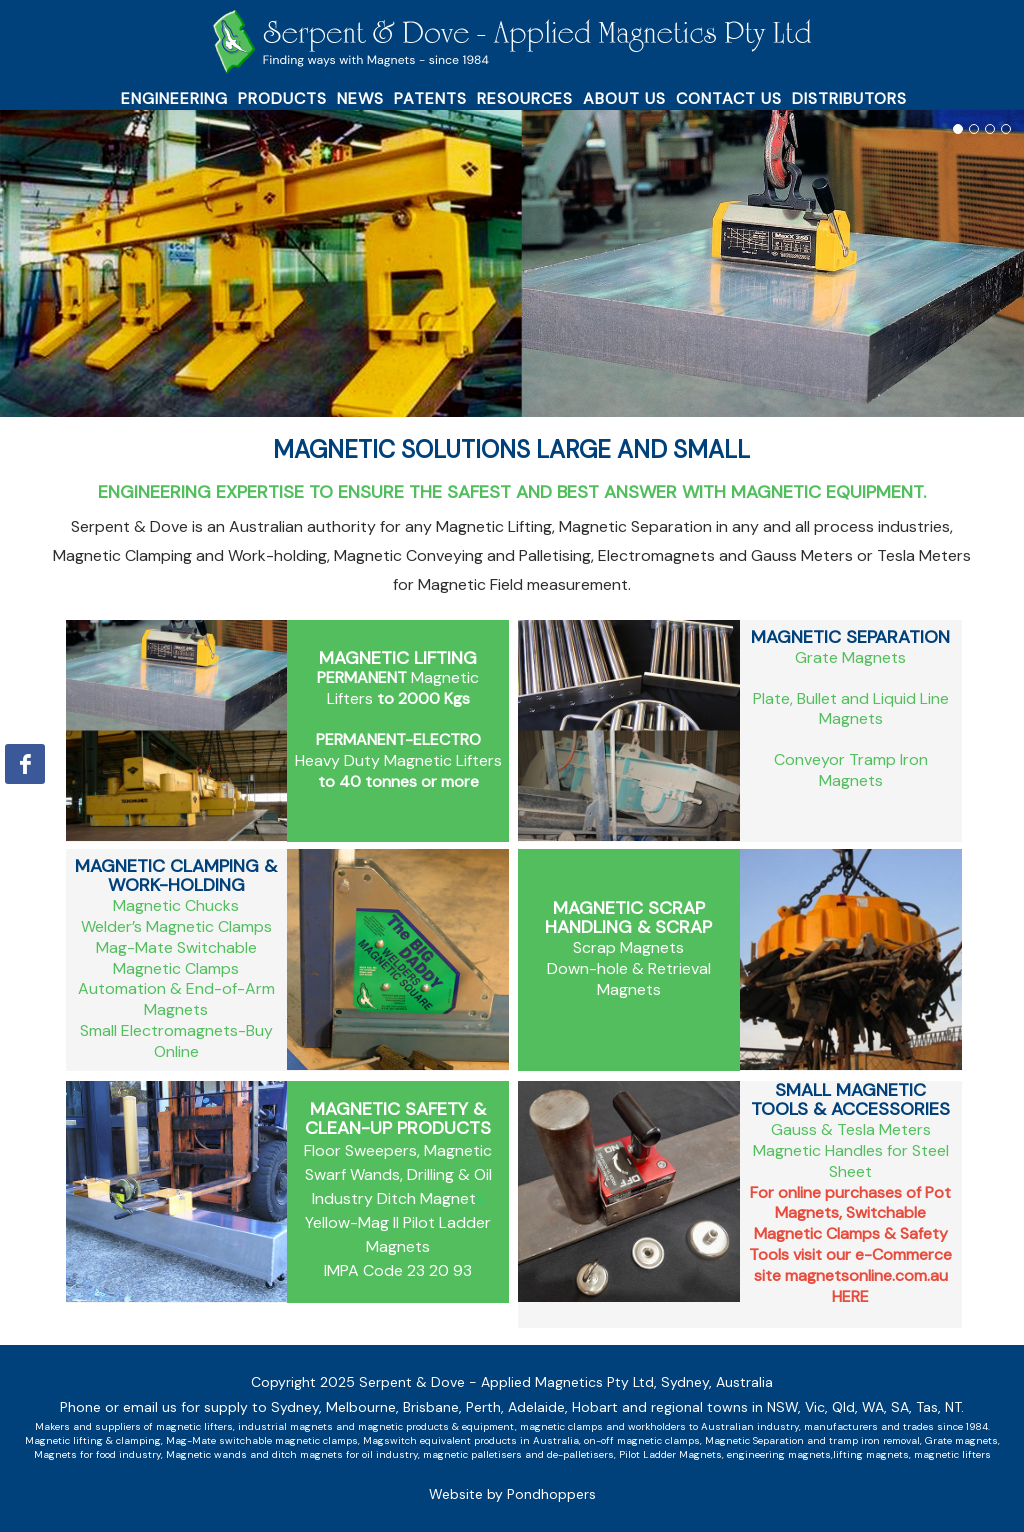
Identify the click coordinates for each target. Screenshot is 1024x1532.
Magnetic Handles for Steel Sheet (851, 1161)
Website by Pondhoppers (512, 1494)
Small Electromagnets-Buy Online (176, 1041)
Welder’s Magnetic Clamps (176, 926)
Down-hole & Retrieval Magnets (629, 979)
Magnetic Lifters (398, 688)
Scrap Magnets (628, 947)
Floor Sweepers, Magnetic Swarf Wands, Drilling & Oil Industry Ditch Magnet (398, 1174)
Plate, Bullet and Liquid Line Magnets (851, 709)
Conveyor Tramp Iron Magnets (851, 770)
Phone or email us (118, 1407)
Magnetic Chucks (176, 905)
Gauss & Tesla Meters (851, 1129)
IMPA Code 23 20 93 (398, 1270)
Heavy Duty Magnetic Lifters (398, 760)
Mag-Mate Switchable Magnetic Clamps (176, 958)
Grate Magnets (850, 657)
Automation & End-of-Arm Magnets (176, 999)
